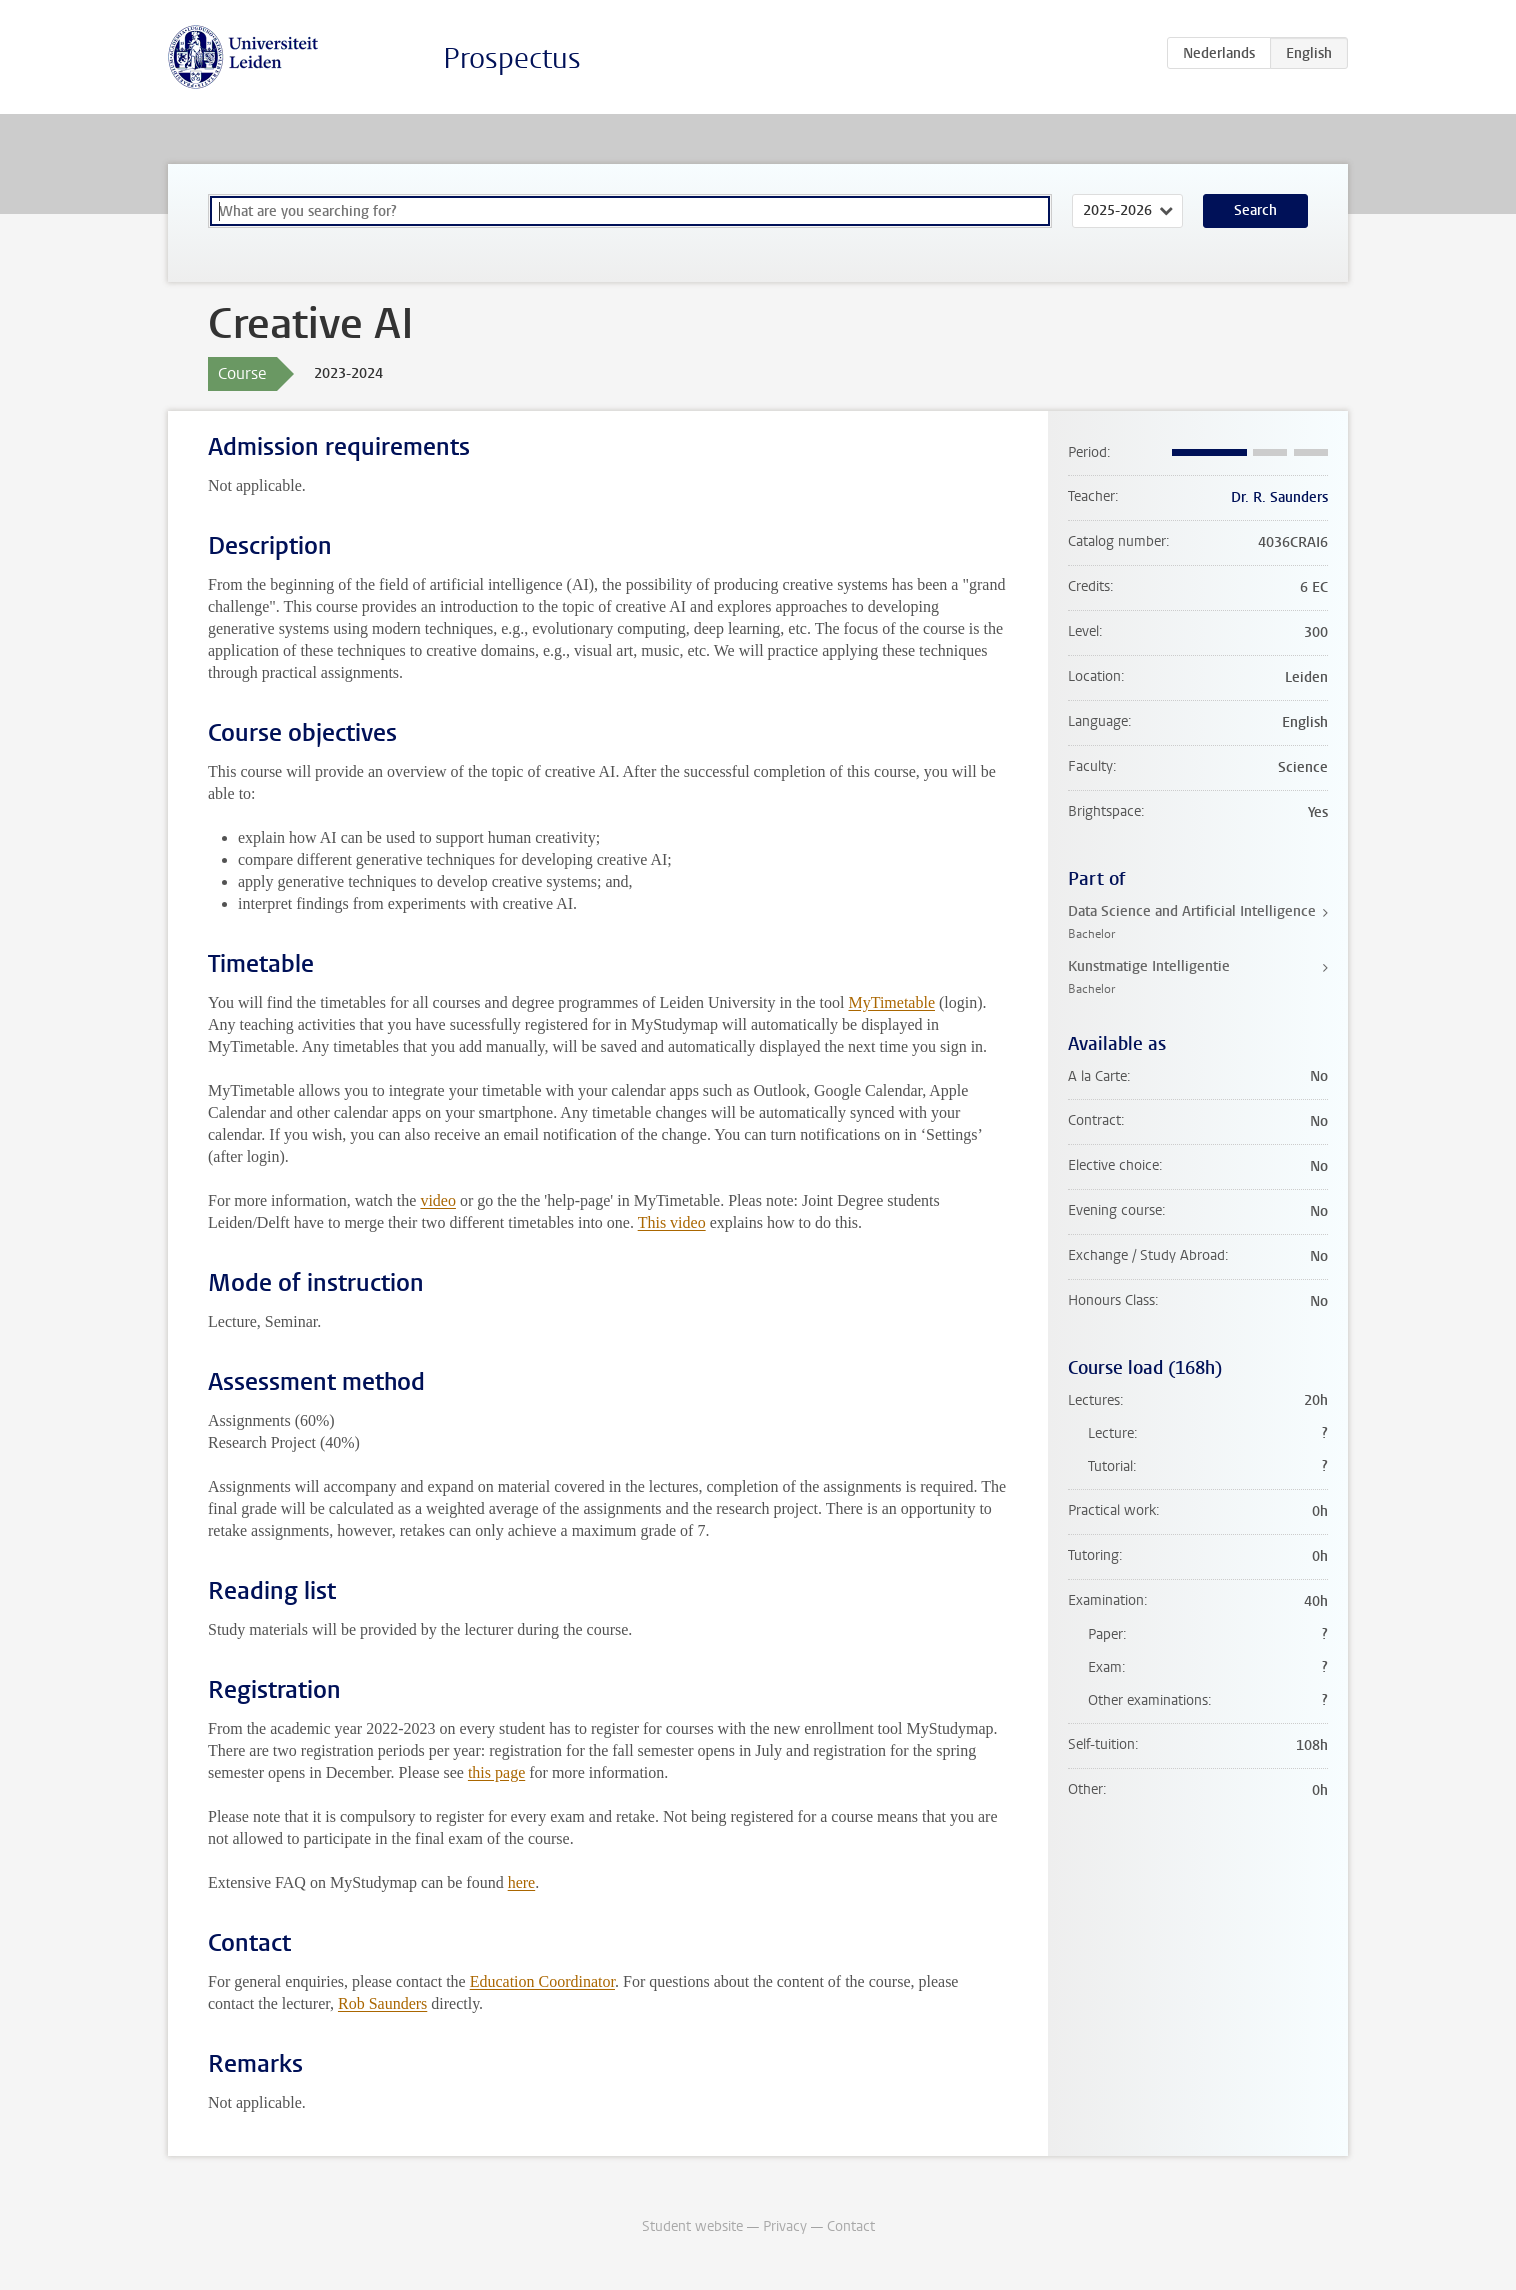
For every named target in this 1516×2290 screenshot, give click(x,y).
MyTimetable (891, 1002)
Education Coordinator (542, 1981)
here (522, 1882)
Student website (692, 2226)
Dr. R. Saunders (1279, 497)
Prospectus (512, 58)
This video (672, 1222)
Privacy (785, 2226)
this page (496, 1772)
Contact (851, 2226)
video (438, 1200)
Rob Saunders (382, 2003)
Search (1255, 210)
